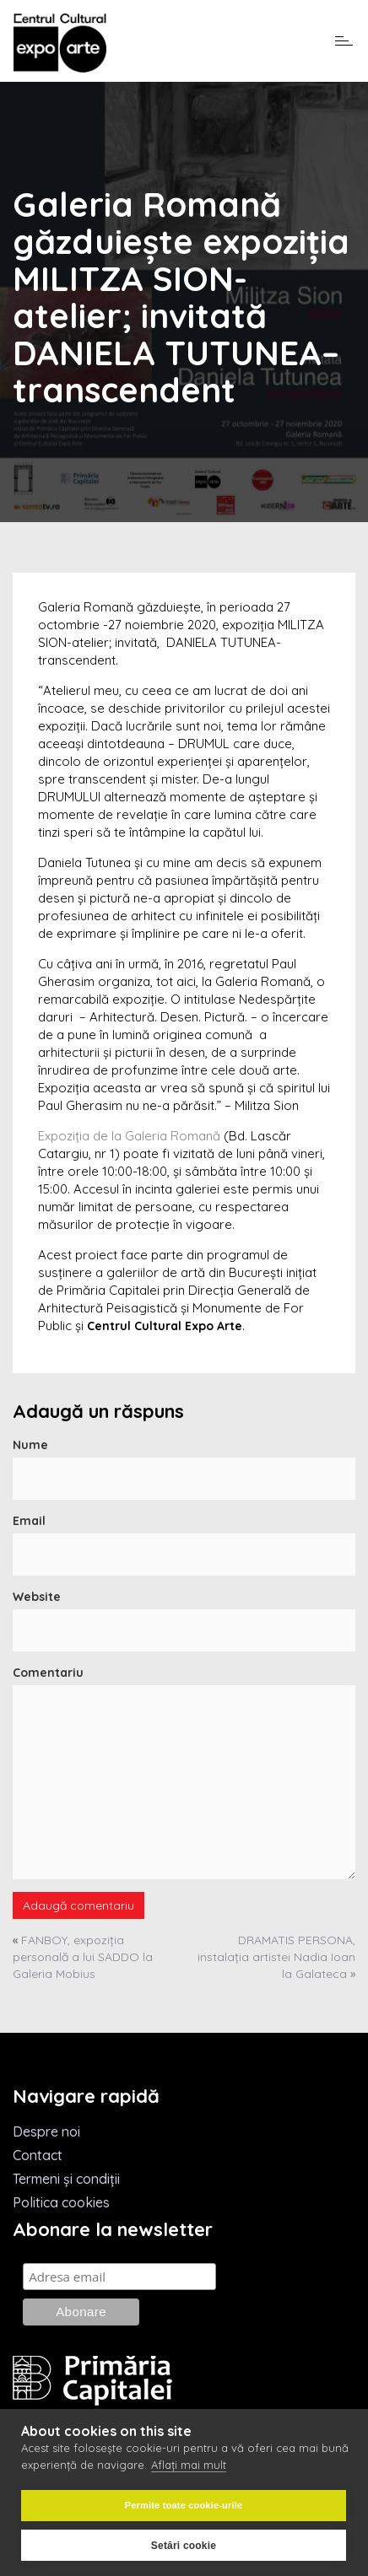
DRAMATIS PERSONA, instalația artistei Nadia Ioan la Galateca (276, 1956)
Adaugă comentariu (78, 1905)
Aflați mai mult (188, 2464)
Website (37, 1596)
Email (29, 1520)
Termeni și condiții (66, 2178)
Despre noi (46, 2131)
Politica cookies (61, 2202)
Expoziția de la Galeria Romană (129, 1136)
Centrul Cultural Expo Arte (164, 1326)
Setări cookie (183, 2546)
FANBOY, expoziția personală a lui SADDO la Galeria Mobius (83, 1956)
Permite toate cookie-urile (184, 2505)
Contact (37, 2155)
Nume (30, 1444)
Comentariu (48, 1672)
